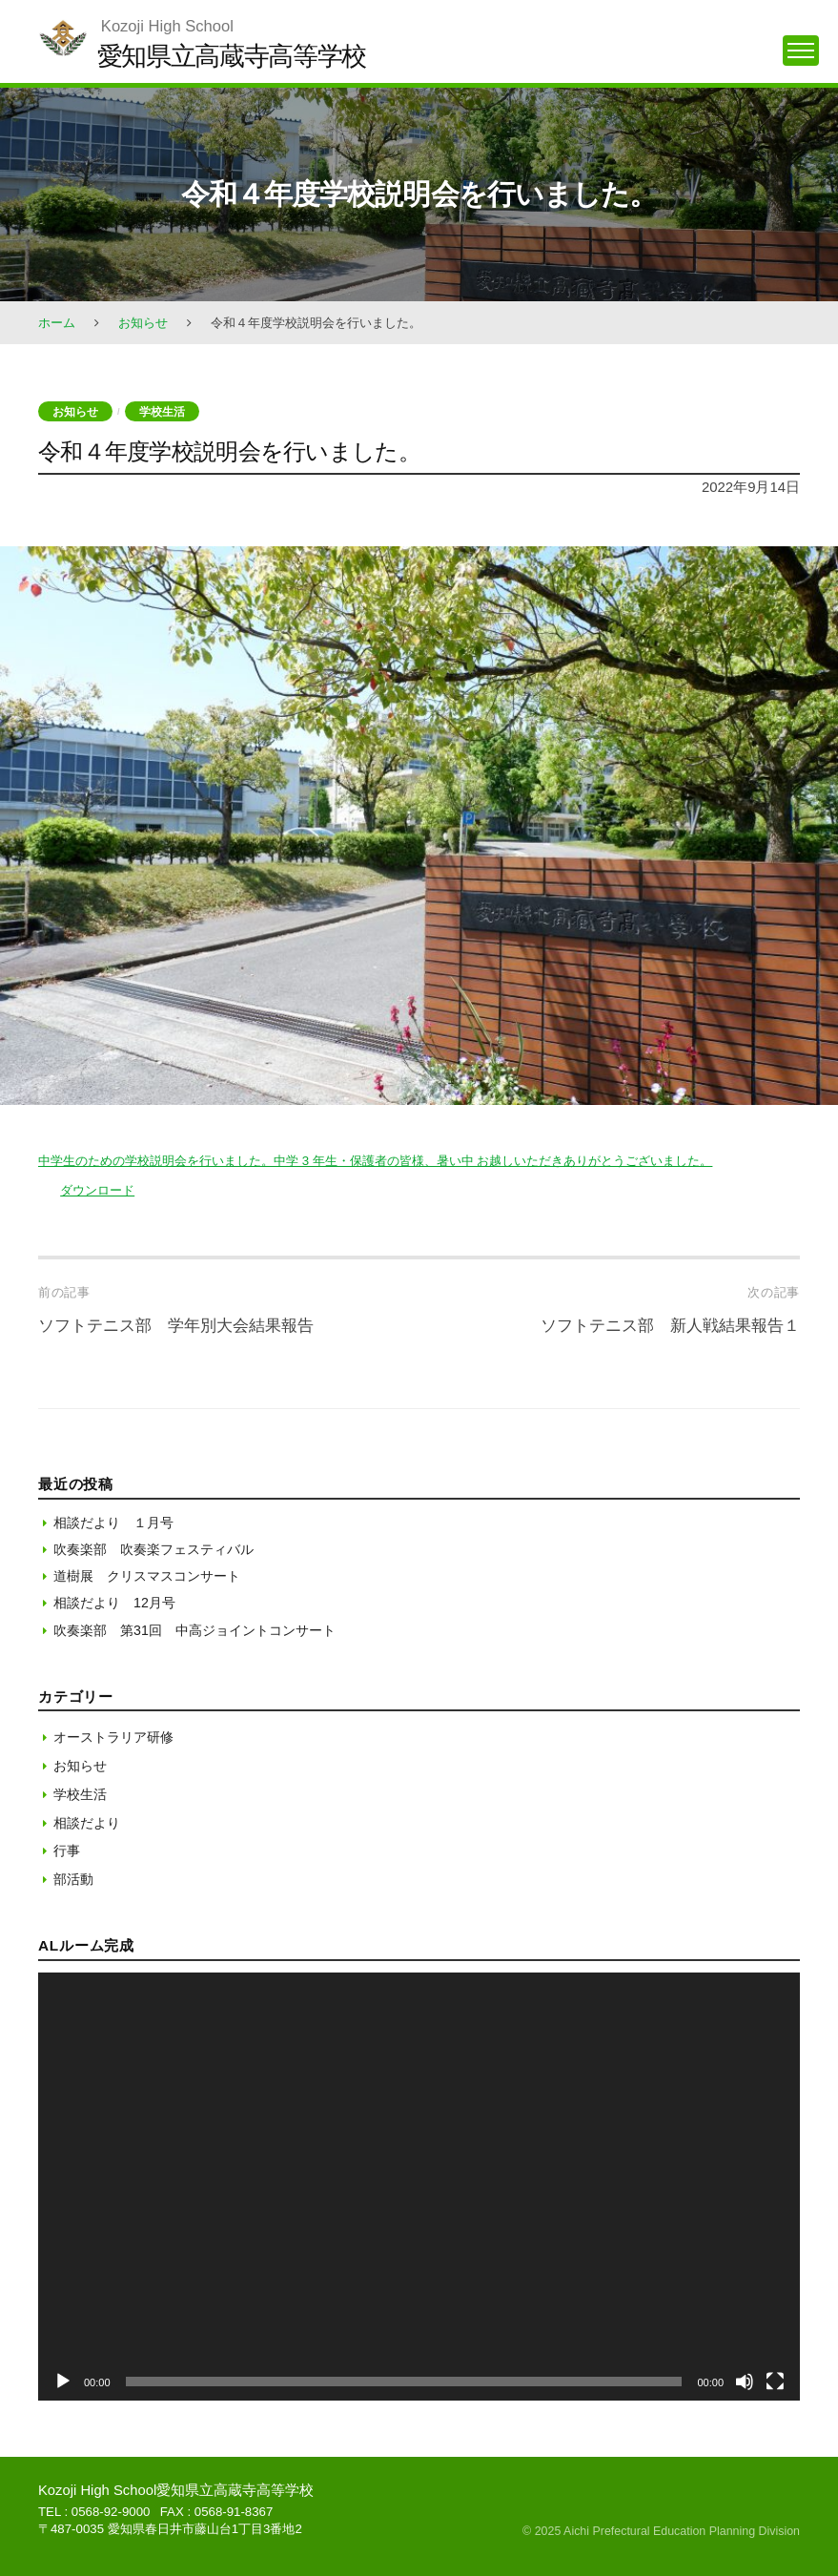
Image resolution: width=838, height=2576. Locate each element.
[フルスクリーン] (775, 2381)
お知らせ (143, 323)
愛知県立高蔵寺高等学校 (231, 56)
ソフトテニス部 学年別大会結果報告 (176, 1326)
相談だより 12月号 (114, 1602)
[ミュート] (744, 2381)
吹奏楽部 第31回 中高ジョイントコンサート (194, 1630)
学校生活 (162, 411)
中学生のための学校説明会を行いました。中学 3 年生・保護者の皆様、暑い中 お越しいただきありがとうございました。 (375, 1161)
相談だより (86, 1822)
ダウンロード (97, 1190)
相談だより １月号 (113, 1522)
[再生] (62, 2381)
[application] (419, 2187)
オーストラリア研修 (113, 1737)
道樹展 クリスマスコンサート (146, 1576)
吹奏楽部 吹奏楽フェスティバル (153, 1549)
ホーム (56, 323)
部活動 (73, 1879)
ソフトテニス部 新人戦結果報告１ (670, 1326)
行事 (66, 1850)
